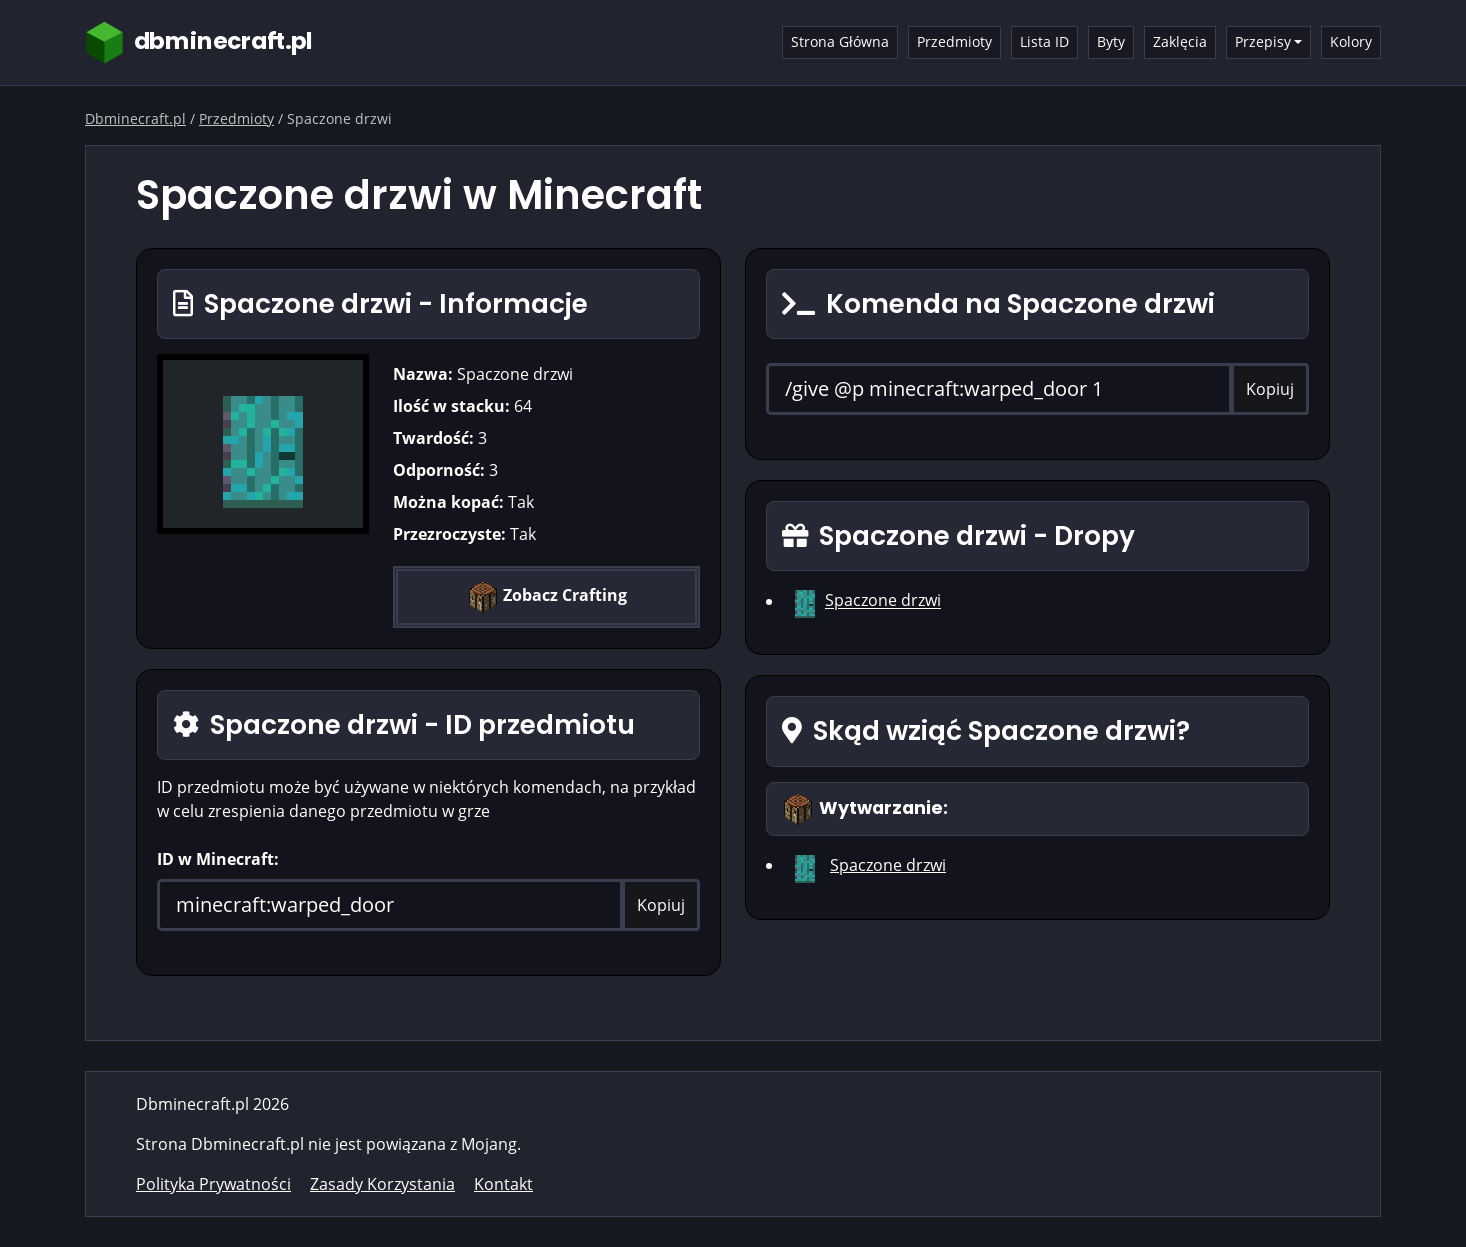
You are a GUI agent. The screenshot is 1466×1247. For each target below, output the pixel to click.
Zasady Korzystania (382, 1184)
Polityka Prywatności (213, 1184)
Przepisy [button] (1263, 41)
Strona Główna (840, 41)
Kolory (1351, 41)
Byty (1111, 41)
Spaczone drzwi (883, 601)
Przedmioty (954, 41)
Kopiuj (661, 905)
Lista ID (1044, 41)
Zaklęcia (1180, 41)
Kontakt (503, 1184)
